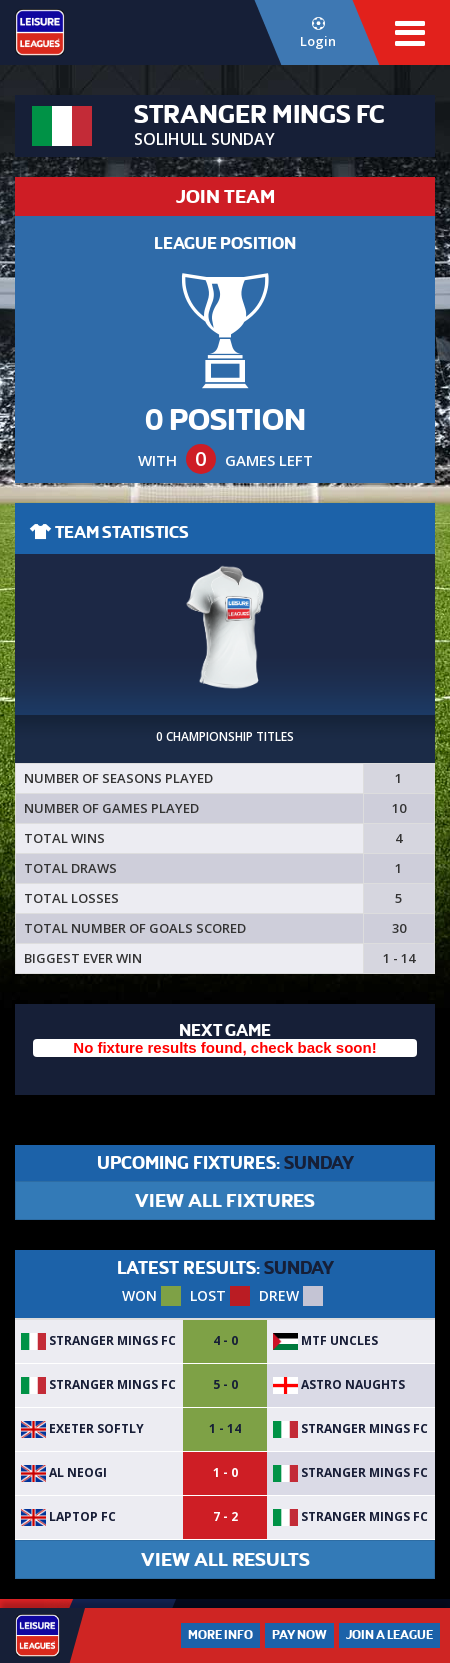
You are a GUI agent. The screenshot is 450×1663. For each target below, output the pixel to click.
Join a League (389, 1635)
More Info (220, 1635)
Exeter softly (82, 1428)
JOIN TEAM (225, 196)
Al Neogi (64, 1472)
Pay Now (299, 1635)
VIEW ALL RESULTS (225, 1559)
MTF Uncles (325, 1340)
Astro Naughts (339, 1384)
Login (318, 33)
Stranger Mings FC (98, 1340)
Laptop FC (68, 1516)
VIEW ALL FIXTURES (225, 1200)
